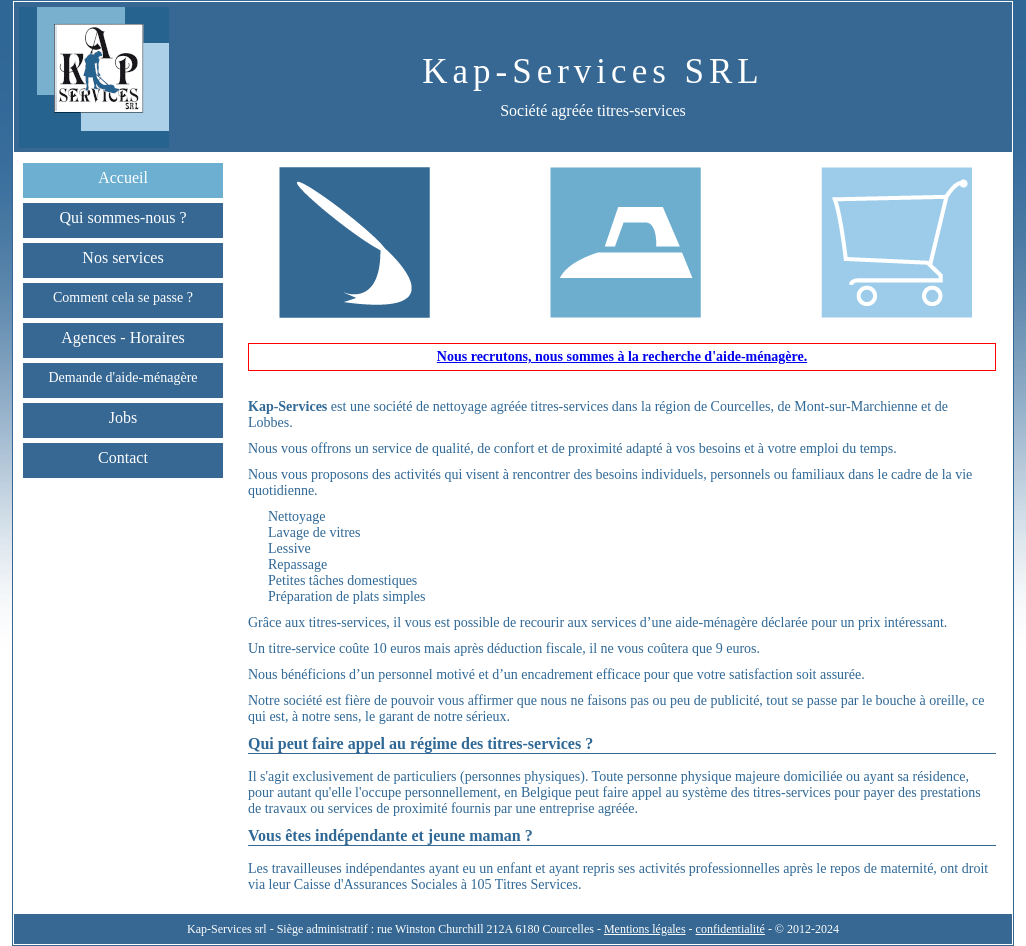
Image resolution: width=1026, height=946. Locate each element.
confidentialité (730, 929)
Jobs (123, 417)
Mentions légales (645, 929)
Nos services (122, 257)
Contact (123, 457)
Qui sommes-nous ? (122, 217)
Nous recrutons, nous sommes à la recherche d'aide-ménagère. (622, 356)
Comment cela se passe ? (123, 297)
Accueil (123, 177)
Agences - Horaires (123, 337)
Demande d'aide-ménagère (122, 377)
